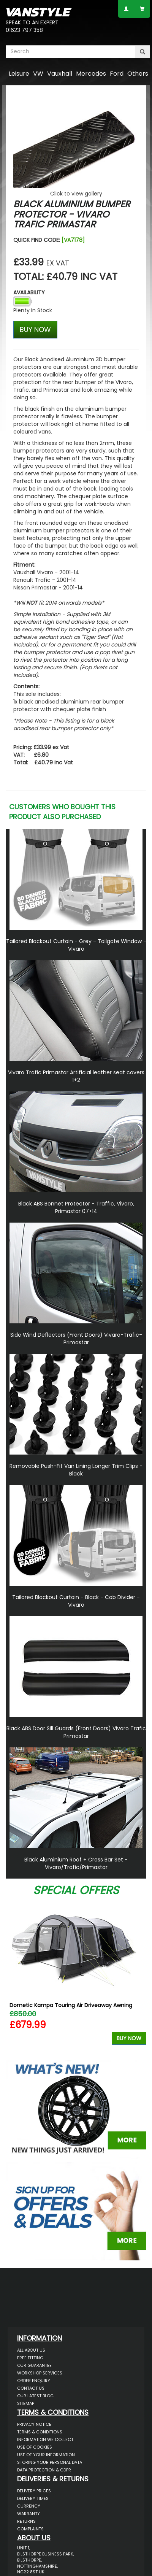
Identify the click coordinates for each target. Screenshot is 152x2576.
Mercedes (91, 73)
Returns (26, 2521)
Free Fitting (30, 2358)
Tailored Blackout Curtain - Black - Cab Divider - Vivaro (76, 1601)
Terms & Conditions (39, 2432)
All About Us (31, 2350)
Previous (14, 1976)
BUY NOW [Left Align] (35, 329)
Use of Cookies (34, 2447)
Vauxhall (59, 73)
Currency (28, 2506)
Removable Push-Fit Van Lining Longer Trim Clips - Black (76, 1469)
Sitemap (25, 2403)
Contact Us (30, 2388)
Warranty (28, 2514)
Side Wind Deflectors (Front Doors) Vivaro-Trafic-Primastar (76, 1338)
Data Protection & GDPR (44, 2470)
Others (137, 73)
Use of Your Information (46, 2455)
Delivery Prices (34, 2491)
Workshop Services (39, 2373)
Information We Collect (45, 2439)
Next (137, 1976)
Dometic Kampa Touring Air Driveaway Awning (71, 2005)
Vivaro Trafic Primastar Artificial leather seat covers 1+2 (76, 1076)
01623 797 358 (24, 30)
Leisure (19, 73)
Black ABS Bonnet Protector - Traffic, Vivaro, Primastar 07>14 (76, 1207)
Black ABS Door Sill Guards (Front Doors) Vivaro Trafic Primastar (76, 1732)
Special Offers (76, 1890)
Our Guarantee (34, 2365)
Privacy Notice (34, 2424)
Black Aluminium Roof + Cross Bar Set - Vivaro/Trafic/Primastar (76, 1863)
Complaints (30, 2529)
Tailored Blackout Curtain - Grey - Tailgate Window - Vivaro (76, 945)
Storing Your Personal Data (49, 2462)
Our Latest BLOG (35, 2396)
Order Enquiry (33, 2380)
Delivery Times (33, 2498)
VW (38, 73)
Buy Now (129, 2038)
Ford (117, 73)
